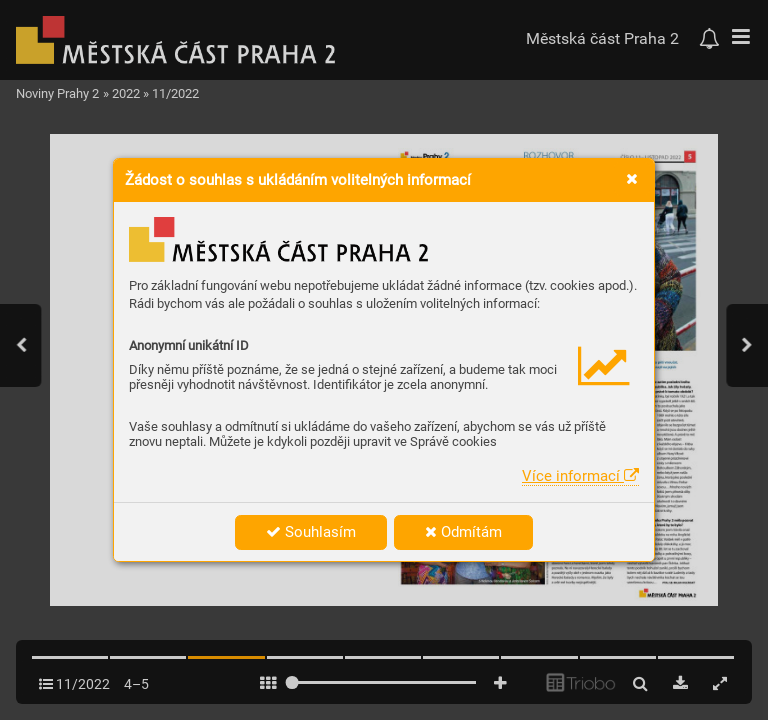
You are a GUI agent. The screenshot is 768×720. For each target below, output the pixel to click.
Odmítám (463, 532)
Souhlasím (311, 532)
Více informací (580, 476)
